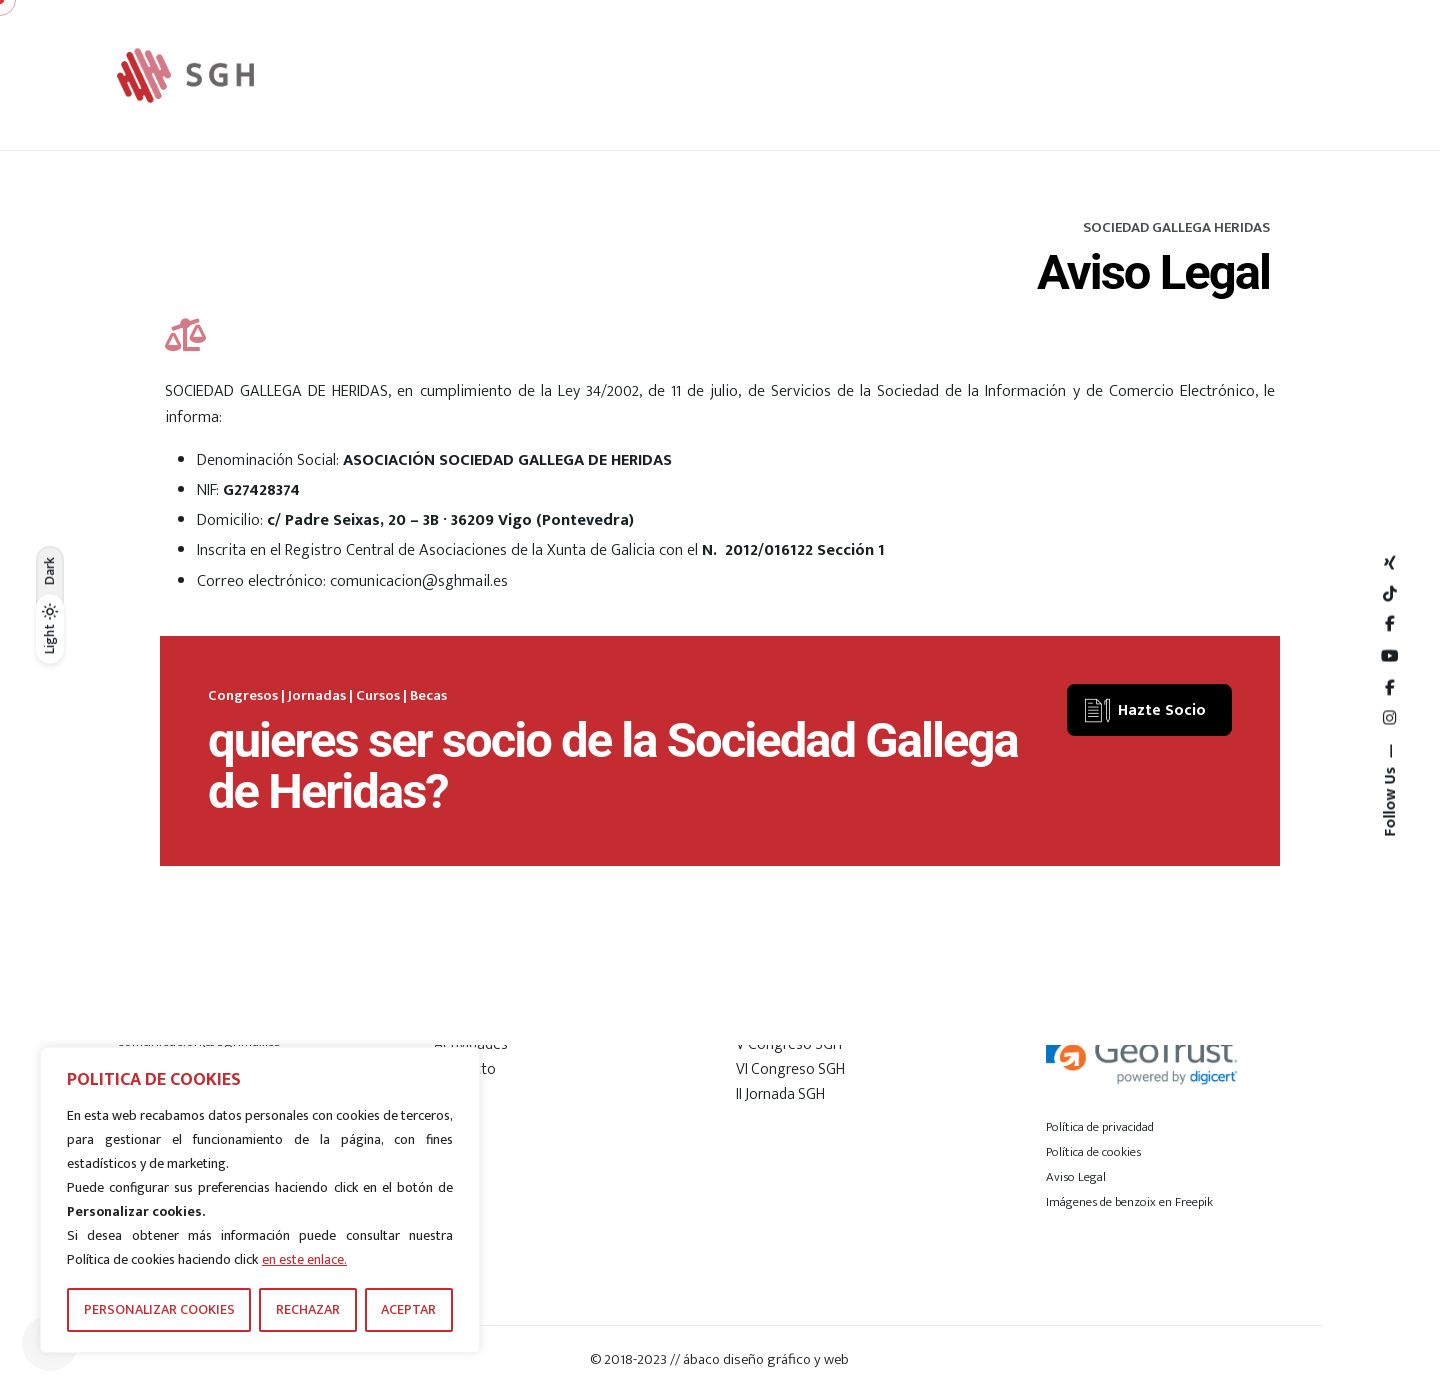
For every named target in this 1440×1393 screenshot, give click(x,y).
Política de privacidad (1100, 1127)
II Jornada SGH (780, 1094)
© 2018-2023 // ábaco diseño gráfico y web (719, 1359)
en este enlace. (304, 1259)
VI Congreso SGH (790, 1069)
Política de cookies (1093, 1152)
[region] (260, 1200)
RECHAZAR (308, 1309)
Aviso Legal (1076, 1177)
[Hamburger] (1261, 75)
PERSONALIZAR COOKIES (159, 1309)
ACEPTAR (408, 1309)
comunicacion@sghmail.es (419, 581)
